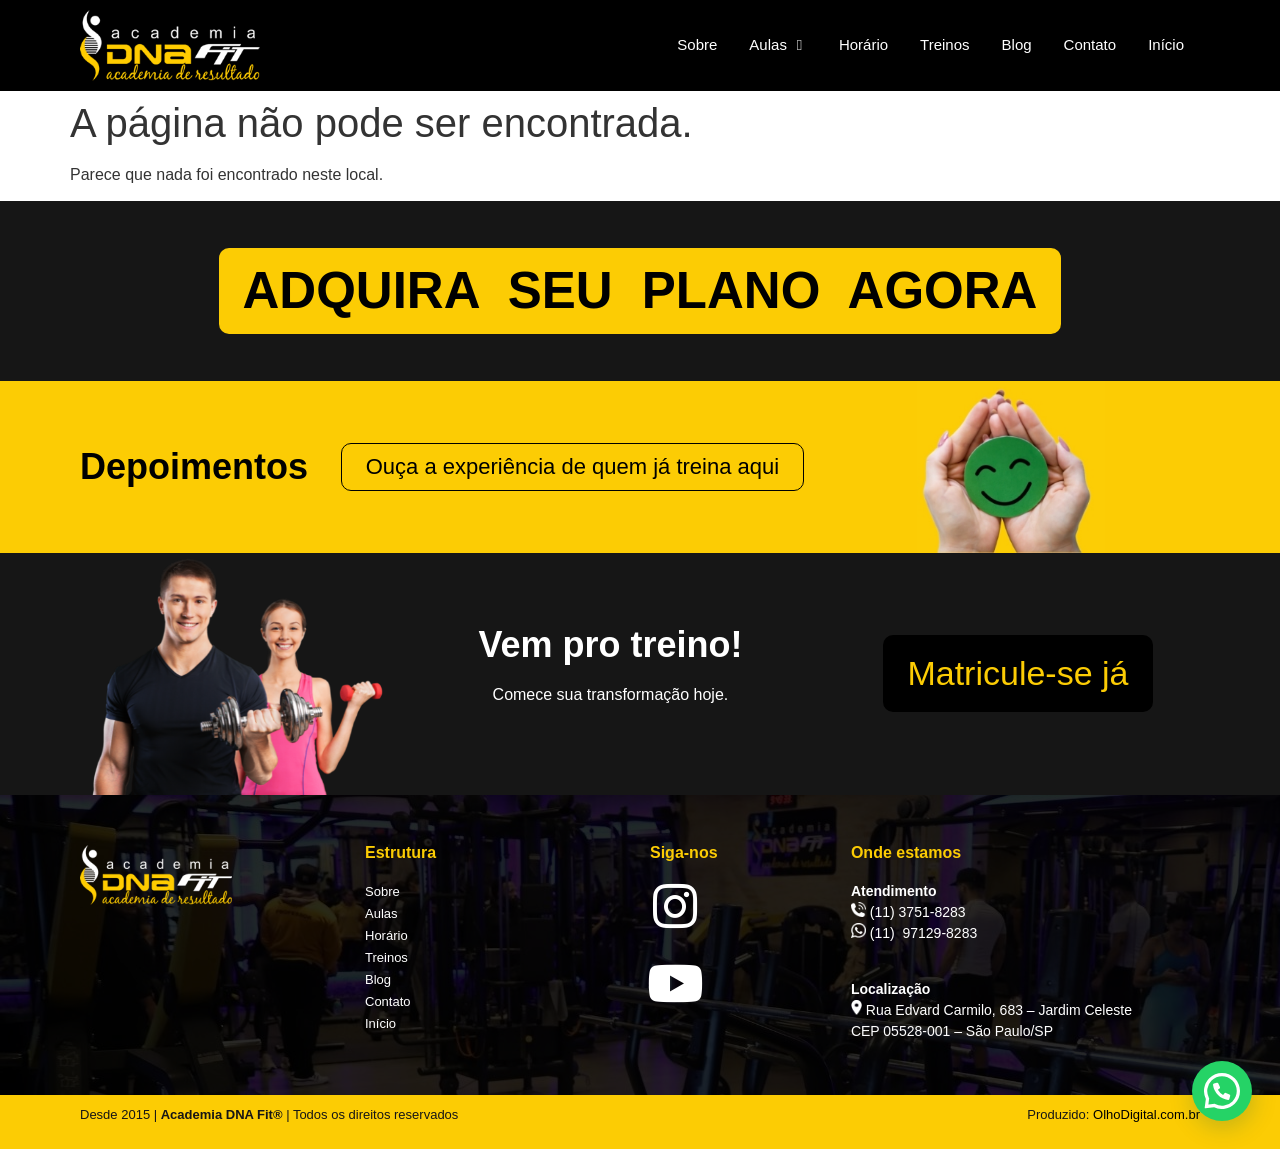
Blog (378, 979)
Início (380, 1023)
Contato (388, 1001)
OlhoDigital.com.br (1146, 1114)
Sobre (382, 891)
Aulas (381, 913)
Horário (386, 935)
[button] (1222, 1091)
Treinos (386, 957)
